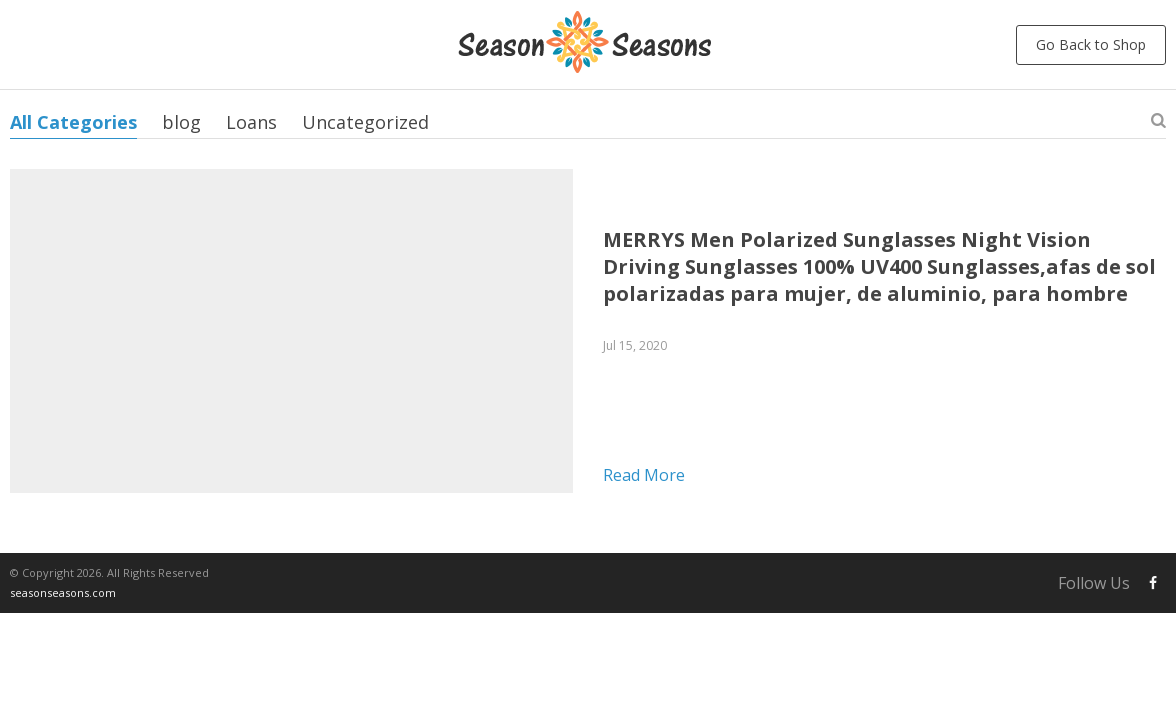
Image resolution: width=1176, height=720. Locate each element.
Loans (251, 122)
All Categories (73, 122)
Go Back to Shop (1091, 44)
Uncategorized (365, 122)
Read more (644, 475)
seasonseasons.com (63, 592)
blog (181, 122)
